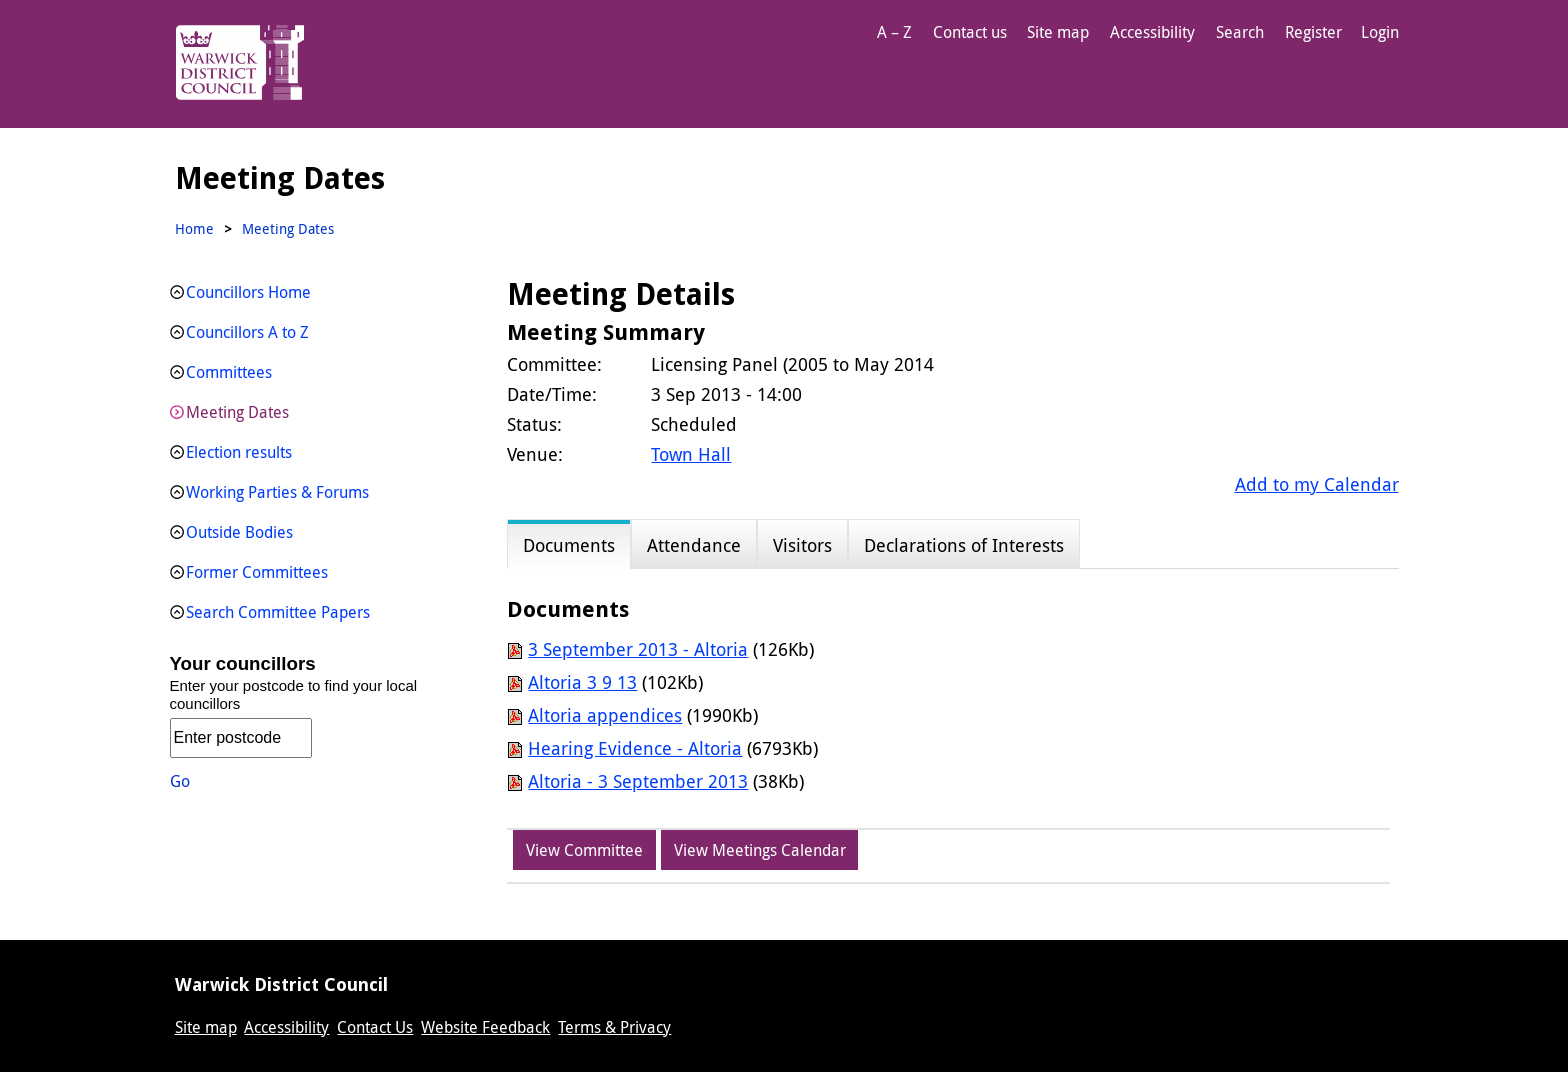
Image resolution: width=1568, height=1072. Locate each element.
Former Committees (257, 572)
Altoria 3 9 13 (582, 682)
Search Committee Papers (278, 612)
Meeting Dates (237, 412)
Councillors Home (248, 292)
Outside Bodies (239, 532)
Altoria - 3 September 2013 (638, 781)
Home (194, 228)
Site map (1058, 32)
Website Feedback (485, 1027)
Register (1313, 32)
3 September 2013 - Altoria (638, 649)
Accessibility (1152, 32)
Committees (229, 372)
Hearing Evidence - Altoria (635, 748)
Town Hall (691, 454)
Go (180, 781)
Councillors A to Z (247, 332)
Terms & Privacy (614, 1027)
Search (1240, 32)
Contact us (970, 32)
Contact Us (375, 1027)
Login (1380, 32)
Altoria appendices (605, 715)
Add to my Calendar (1317, 484)
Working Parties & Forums (277, 492)
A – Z (894, 32)
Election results (239, 452)
